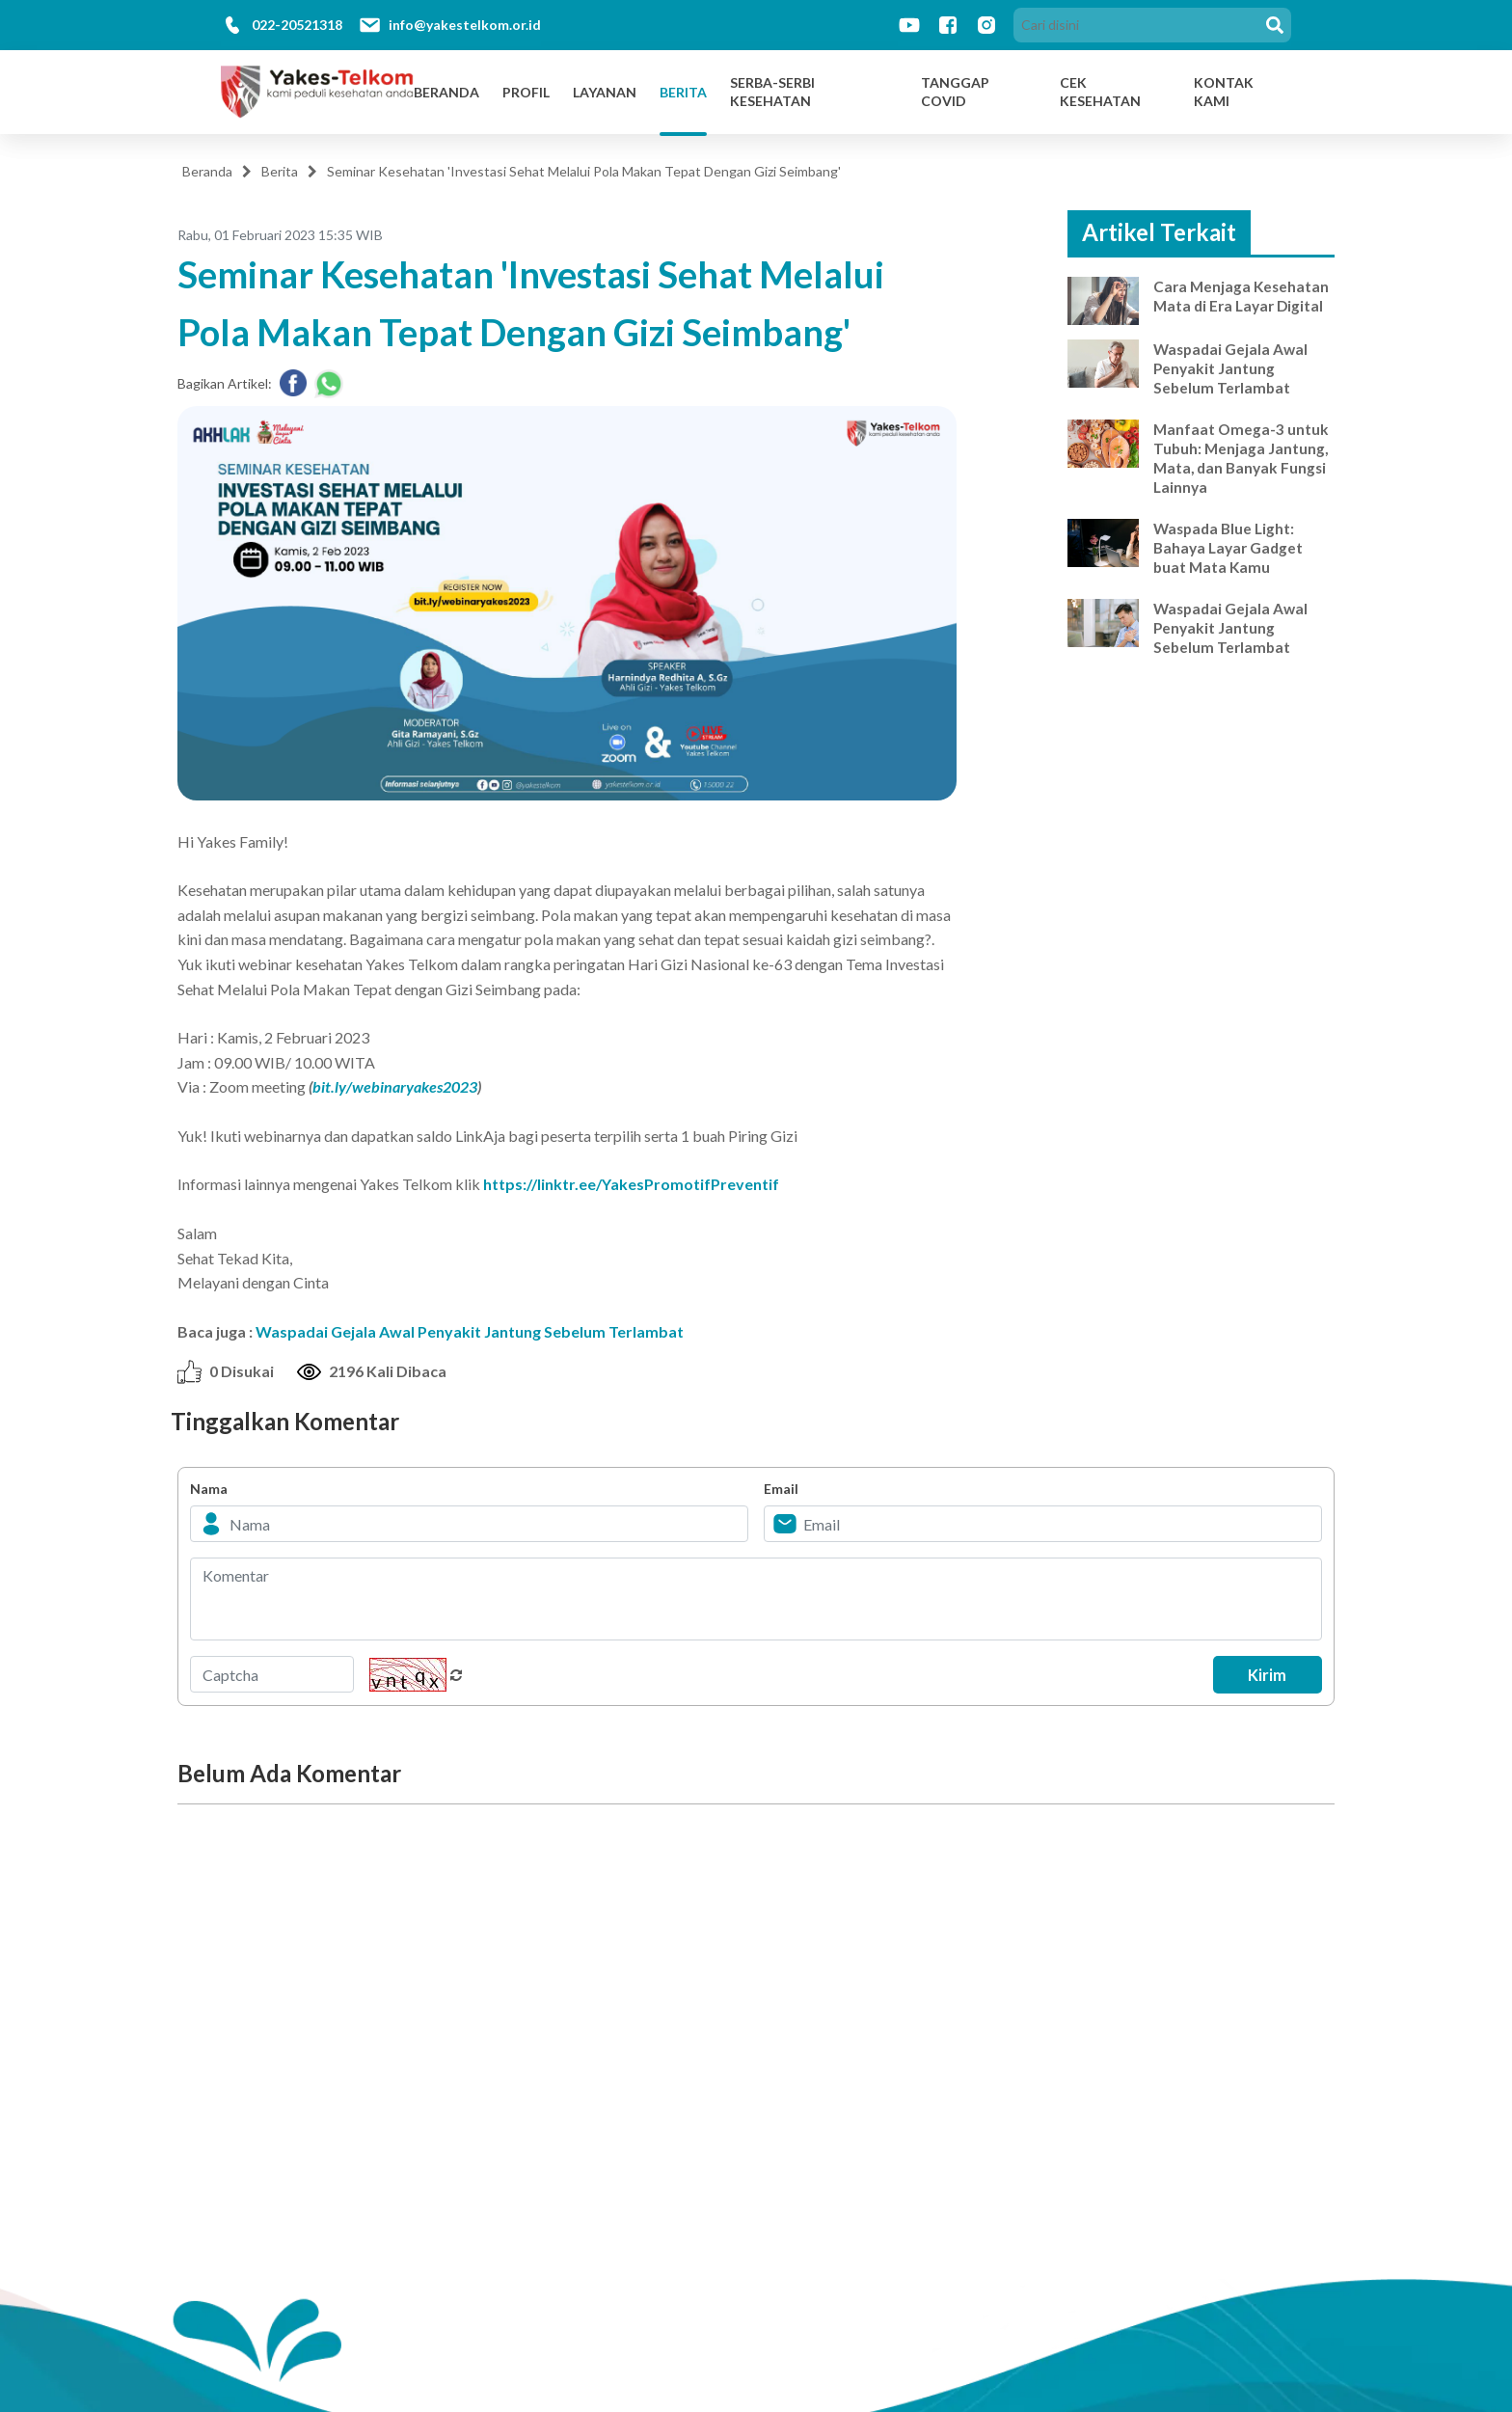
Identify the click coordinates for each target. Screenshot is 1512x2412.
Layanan (604, 92)
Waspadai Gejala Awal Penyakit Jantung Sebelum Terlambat (470, 1331)
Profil (526, 92)
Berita (683, 92)
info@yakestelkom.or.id (465, 24)
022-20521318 (297, 24)
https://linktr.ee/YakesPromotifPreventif (631, 1184)
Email (781, 1488)
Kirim (1262, 1674)
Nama (209, 1488)
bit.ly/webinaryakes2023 (394, 1086)
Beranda (446, 92)
